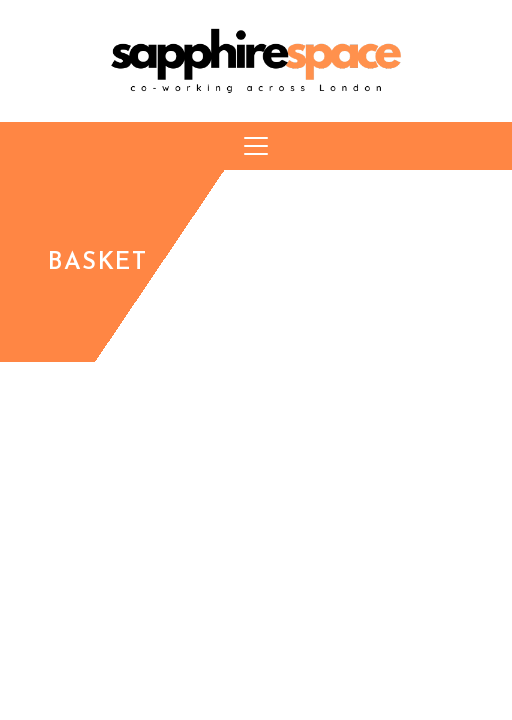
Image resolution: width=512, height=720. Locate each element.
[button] (256, 146)
